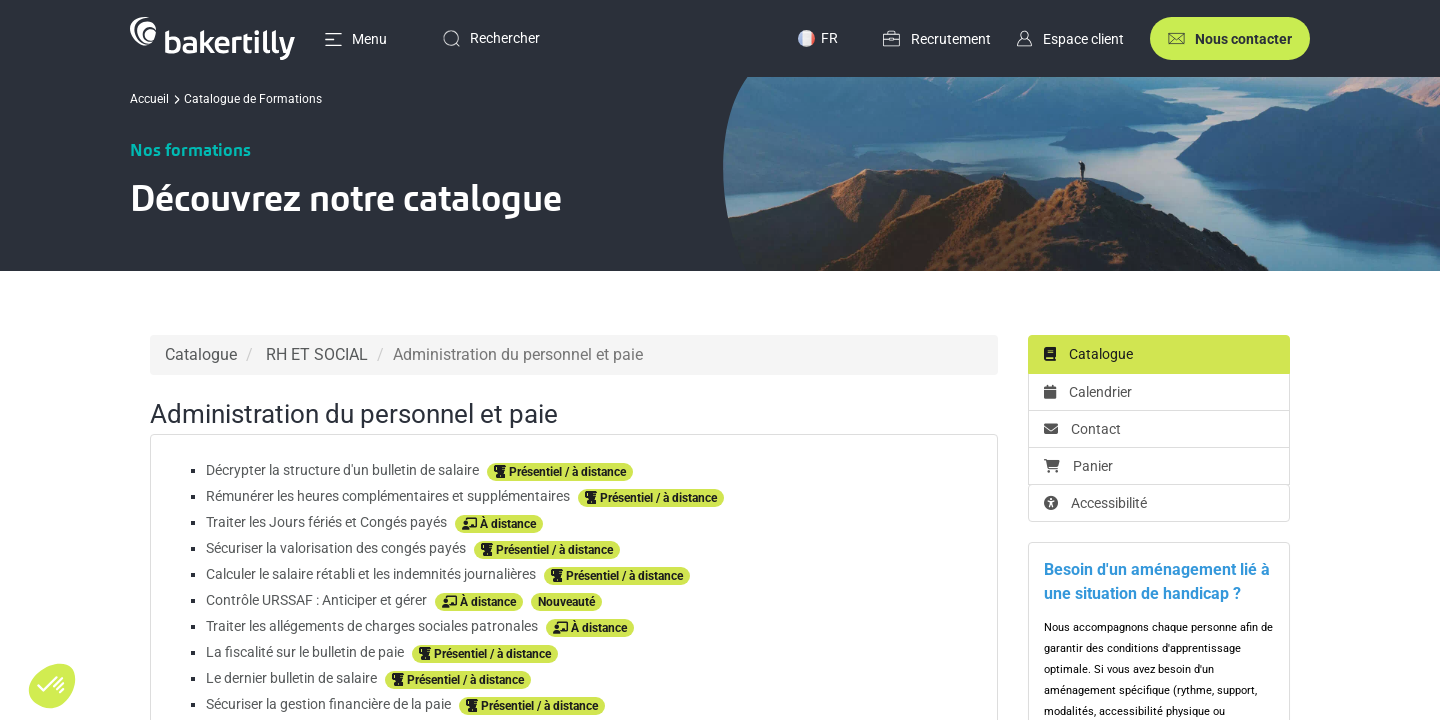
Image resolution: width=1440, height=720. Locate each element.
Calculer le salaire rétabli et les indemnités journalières (372, 574)
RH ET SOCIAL (317, 354)
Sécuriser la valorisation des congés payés (337, 548)
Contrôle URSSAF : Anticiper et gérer (318, 600)
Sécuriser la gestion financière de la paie (330, 704)
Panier (1078, 466)
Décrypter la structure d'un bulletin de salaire (344, 470)
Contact (1082, 429)
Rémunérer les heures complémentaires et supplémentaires (389, 496)
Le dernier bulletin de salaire (293, 678)
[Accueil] (187, 38)
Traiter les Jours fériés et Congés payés (328, 522)
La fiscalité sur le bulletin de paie (306, 652)
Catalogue (201, 354)
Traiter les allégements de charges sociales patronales (373, 626)
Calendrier (1088, 392)
